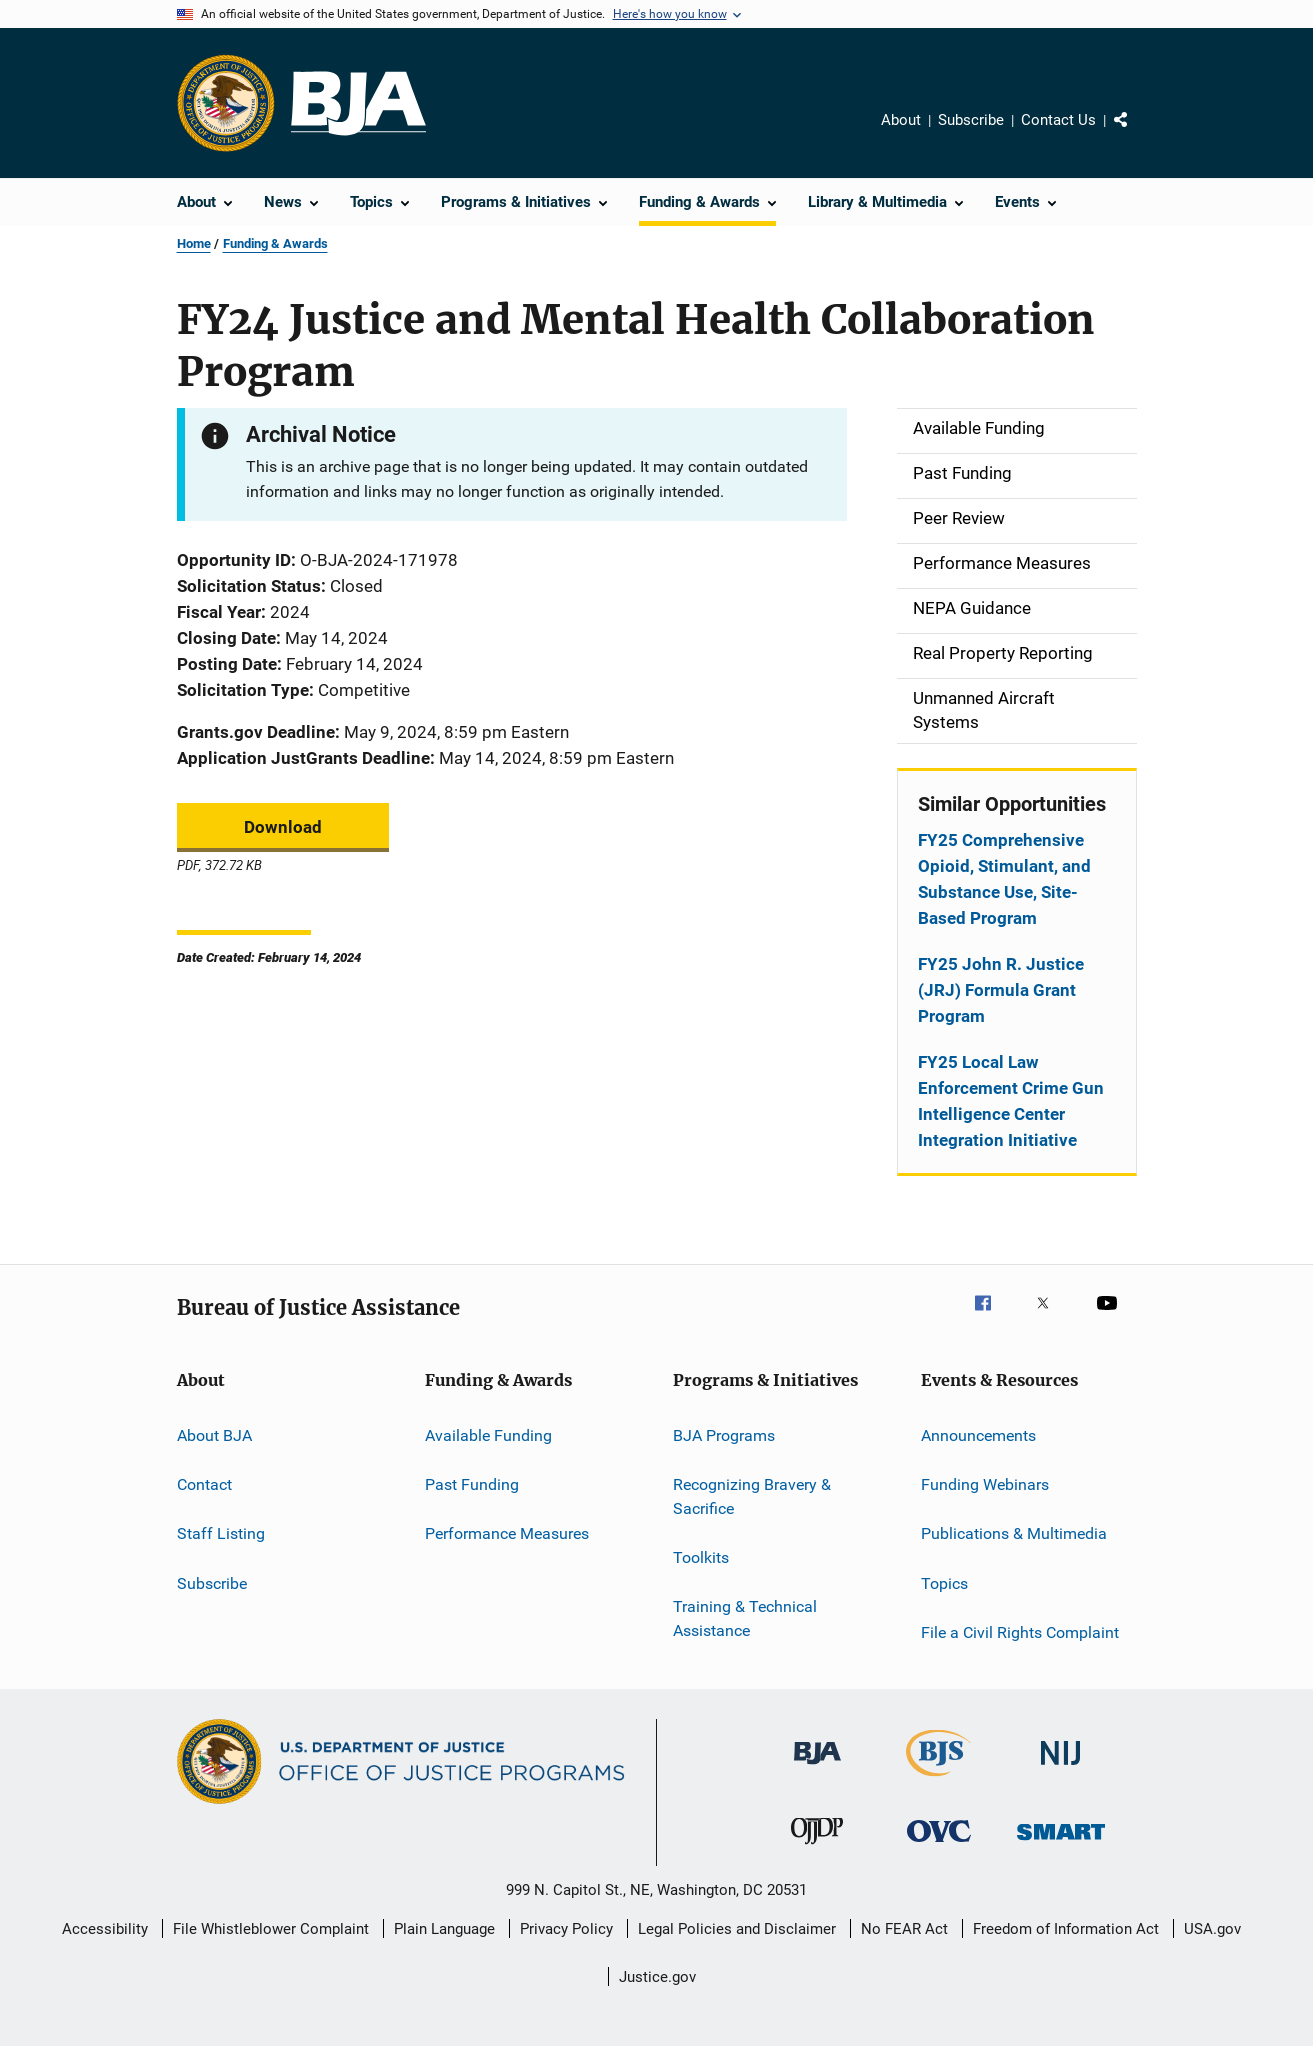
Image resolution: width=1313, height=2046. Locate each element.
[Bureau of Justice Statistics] (938, 1780)
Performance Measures (507, 1533)
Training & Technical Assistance (745, 1618)
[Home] (358, 103)
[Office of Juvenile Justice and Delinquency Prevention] (817, 1848)
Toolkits (701, 1557)
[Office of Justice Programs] (226, 103)
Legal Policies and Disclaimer (737, 1929)
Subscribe (971, 120)
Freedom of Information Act (1066, 1929)
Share (1137, 134)
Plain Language (444, 1929)
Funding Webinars (985, 1484)
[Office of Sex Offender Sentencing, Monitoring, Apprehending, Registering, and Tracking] (1061, 1843)
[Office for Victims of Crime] (939, 1845)
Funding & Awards (275, 243)
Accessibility (105, 1929)
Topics (944, 1582)
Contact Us (1058, 120)
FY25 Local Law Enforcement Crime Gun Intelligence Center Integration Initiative (1011, 1101)
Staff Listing (221, 1533)
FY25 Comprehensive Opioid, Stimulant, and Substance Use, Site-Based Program (1004, 879)
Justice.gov (657, 1977)
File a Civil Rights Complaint (1020, 1632)
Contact (204, 1484)
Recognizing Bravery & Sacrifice (752, 1496)
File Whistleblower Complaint (271, 1929)
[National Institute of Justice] (1061, 1768)
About (901, 120)
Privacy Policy (566, 1929)
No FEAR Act (904, 1929)
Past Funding (472, 1484)
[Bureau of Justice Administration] (817, 1768)
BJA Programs (724, 1434)
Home (194, 243)
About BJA (214, 1434)
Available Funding (488, 1434)
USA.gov (1212, 1929)
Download (283, 827)
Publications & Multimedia (1014, 1533)
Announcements (978, 1434)
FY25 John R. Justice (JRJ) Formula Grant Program (1001, 990)
